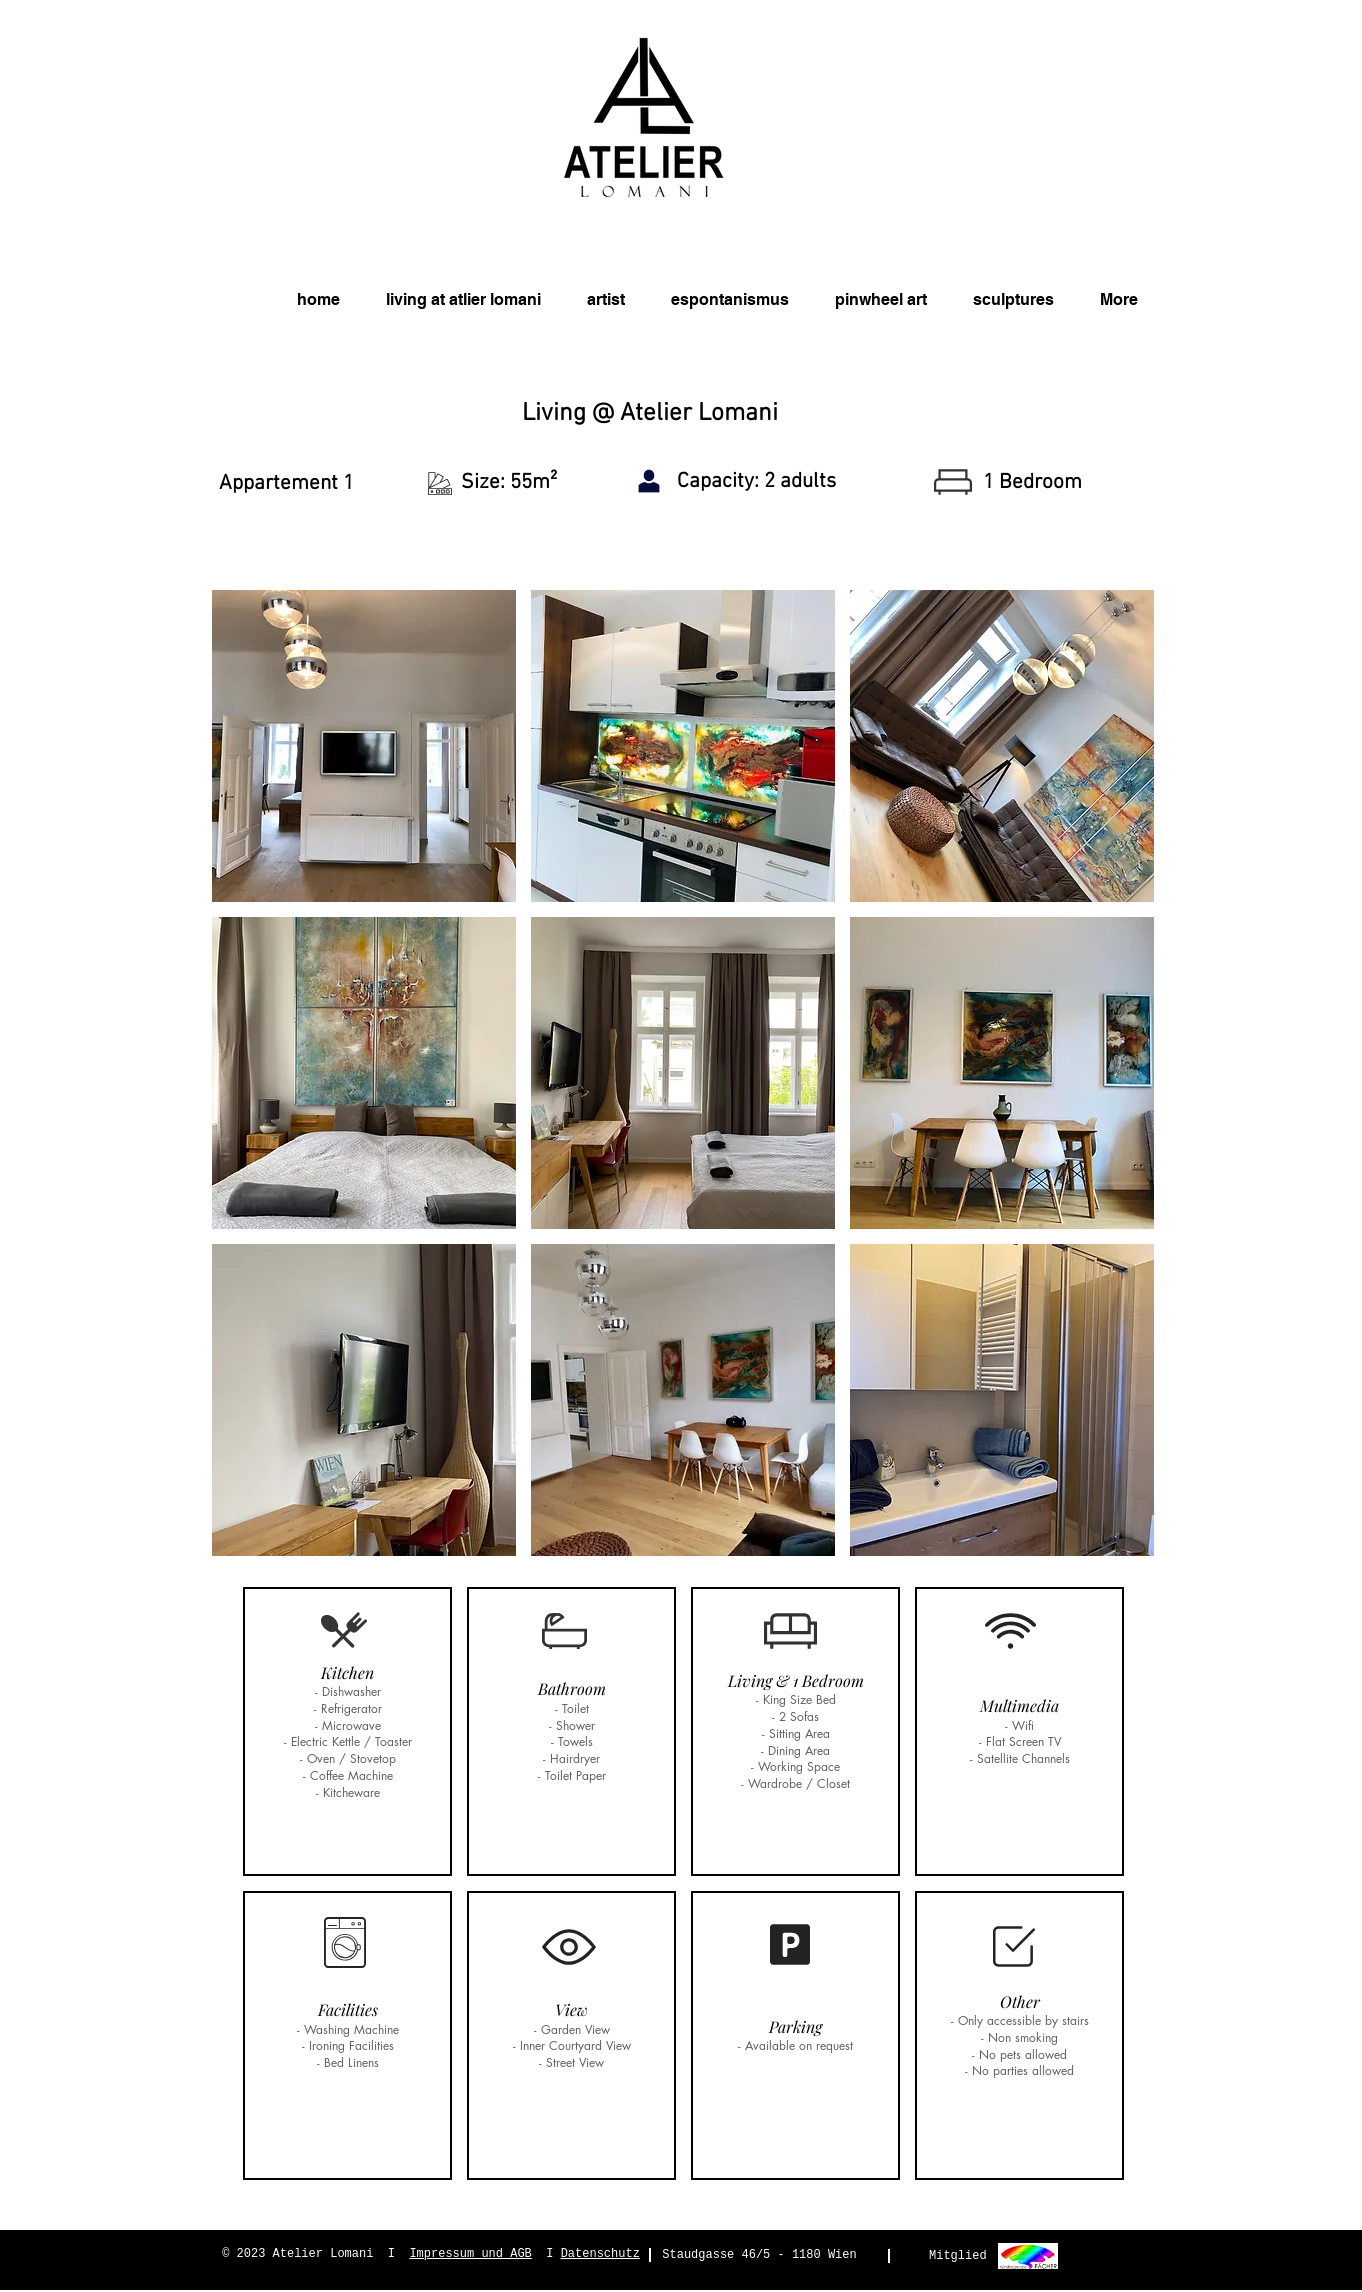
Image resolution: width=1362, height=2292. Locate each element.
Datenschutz (600, 2254)
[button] (364, 746)
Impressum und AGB (470, 2254)
